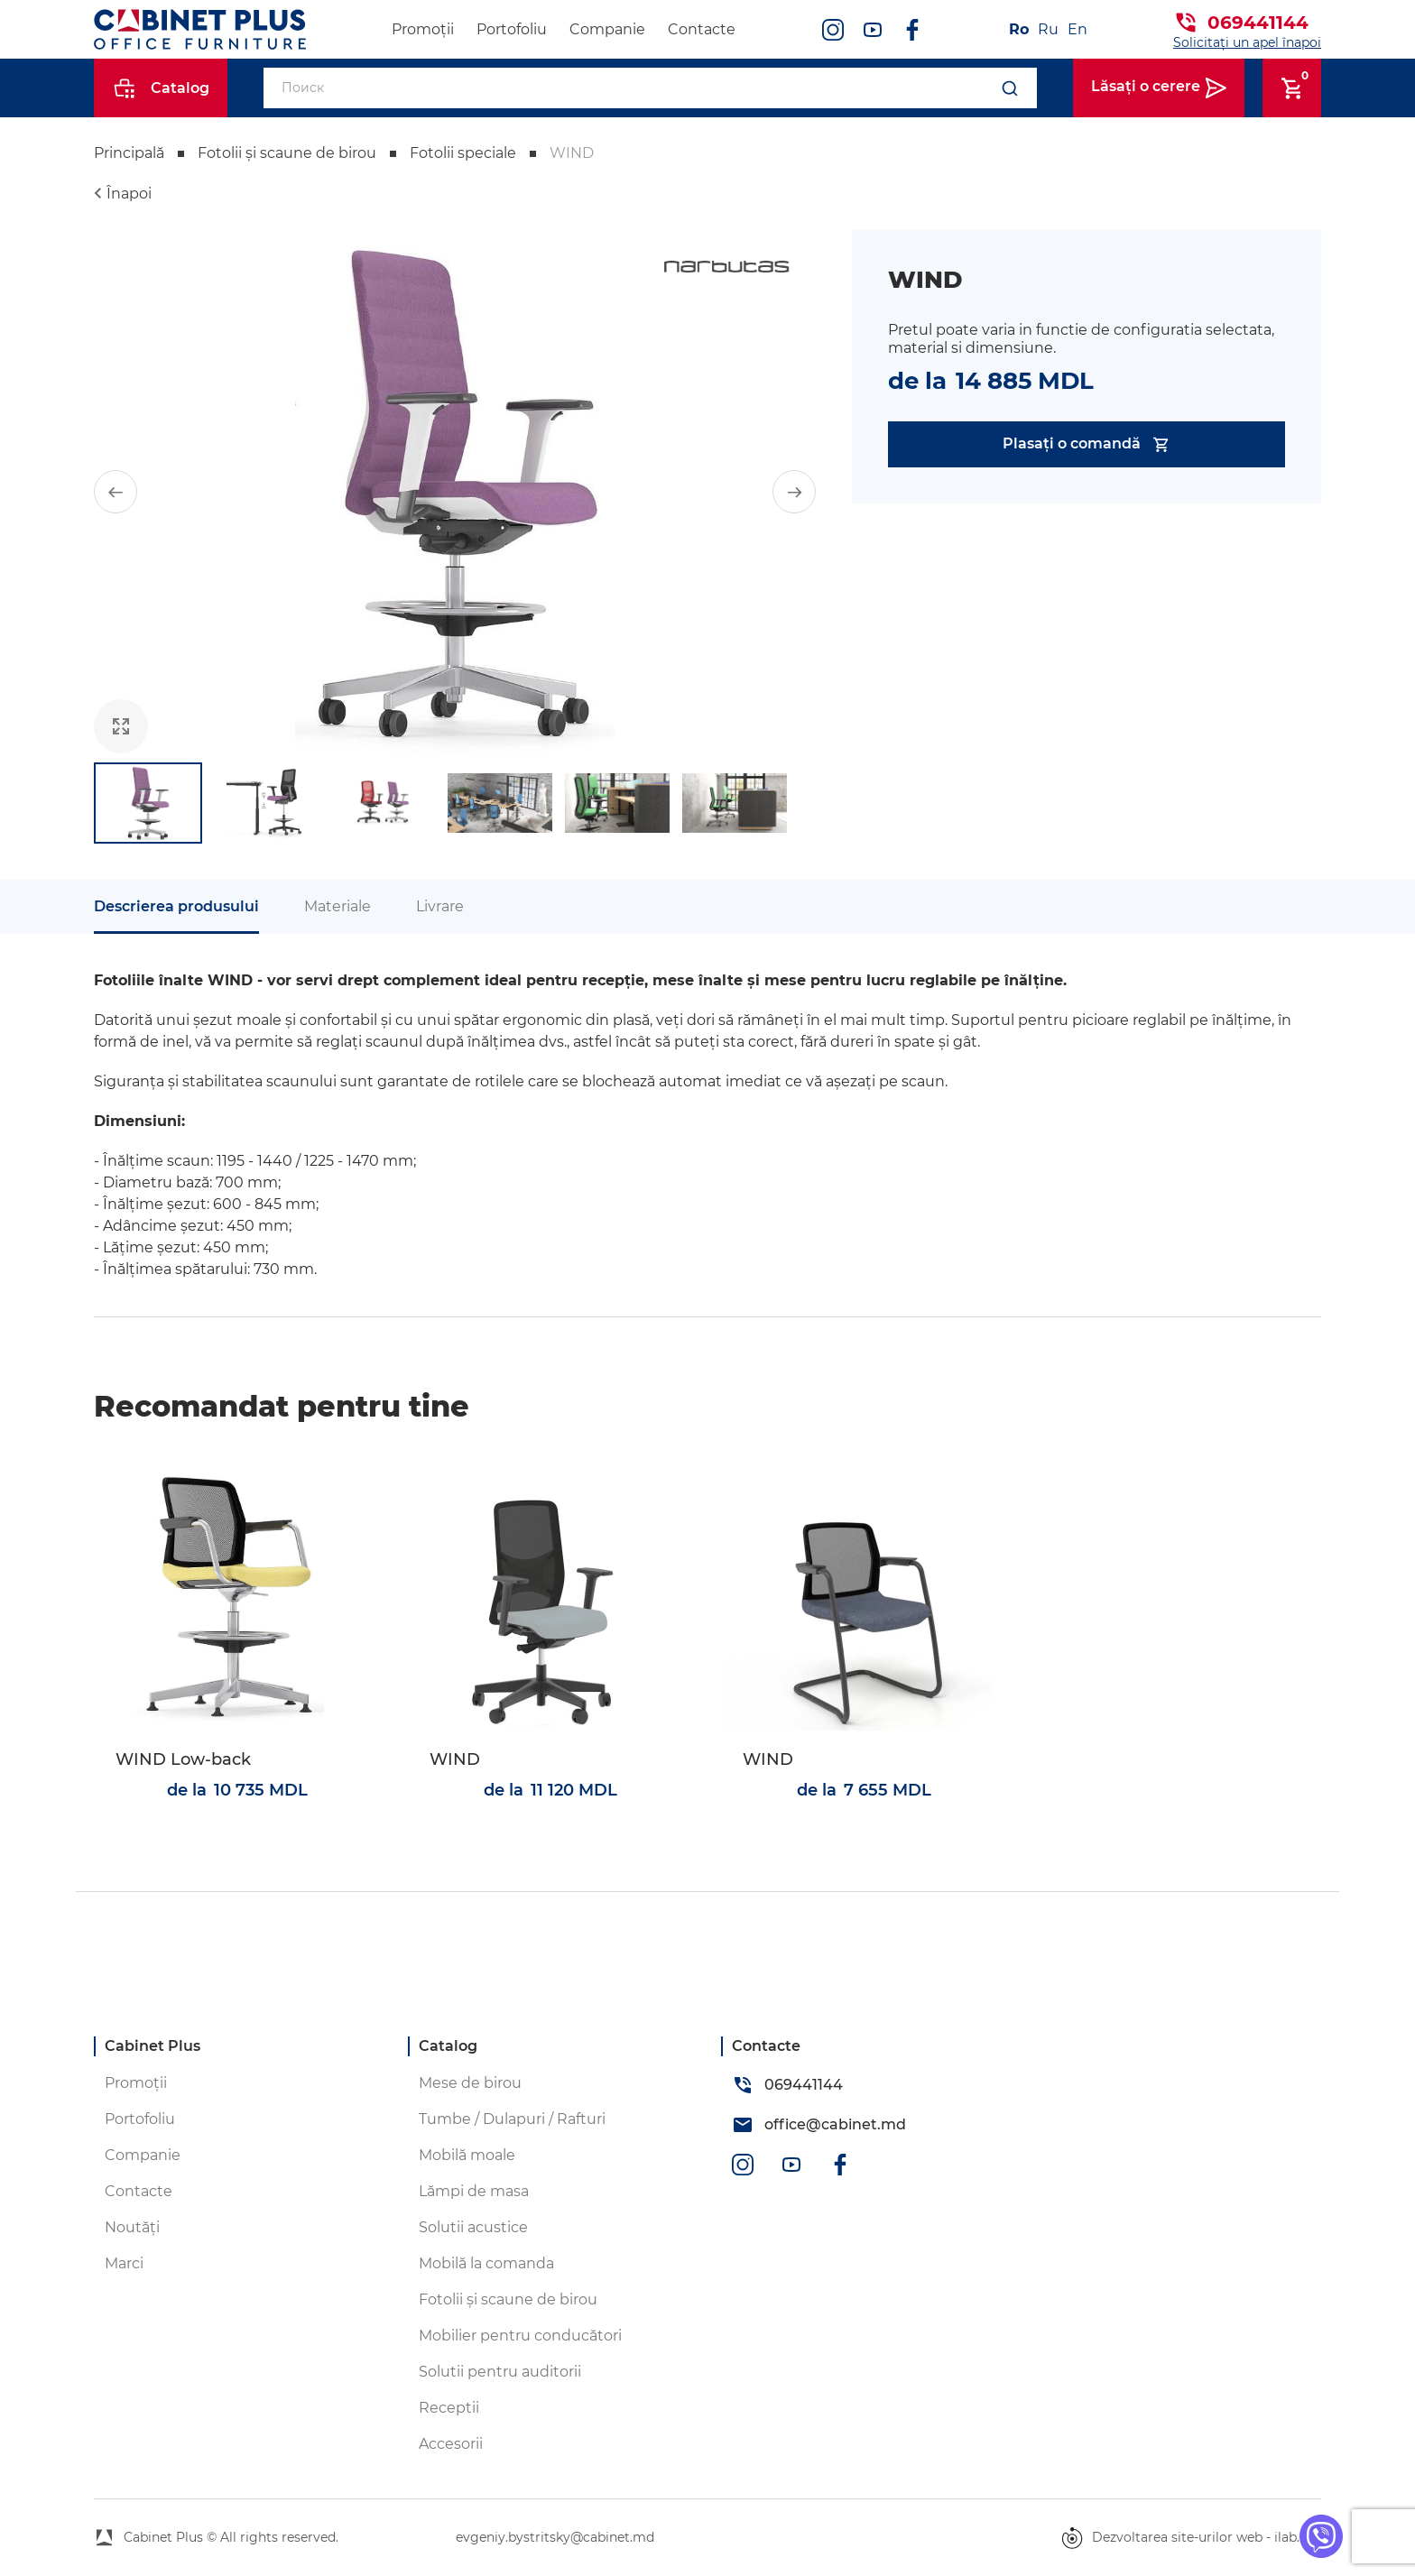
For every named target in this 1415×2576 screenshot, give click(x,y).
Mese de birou (470, 2082)
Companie (607, 29)
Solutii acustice (473, 2227)
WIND (455, 1759)
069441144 (1258, 22)
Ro (1019, 29)
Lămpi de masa (474, 2191)
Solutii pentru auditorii (500, 2371)
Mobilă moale (467, 2155)
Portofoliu (511, 29)
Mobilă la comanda (486, 2263)
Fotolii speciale (463, 153)
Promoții (423, 29)
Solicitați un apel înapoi (1247, 42)
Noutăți (132, 2227)
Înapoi (129, 193)
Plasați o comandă (1087, 444)
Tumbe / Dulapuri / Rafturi (512, 2119)
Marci (124, 2263)
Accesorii (451, 2443)
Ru (1048, 29)
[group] (455, 491)
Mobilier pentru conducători (520, 2335)
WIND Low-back (183, 1759)
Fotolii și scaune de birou (287, 153)
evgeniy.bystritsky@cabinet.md (555, 2537)
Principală (129, 153)
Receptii (449, 2407)
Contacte (701, 29)
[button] (115, 491)
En (1077, 29)
